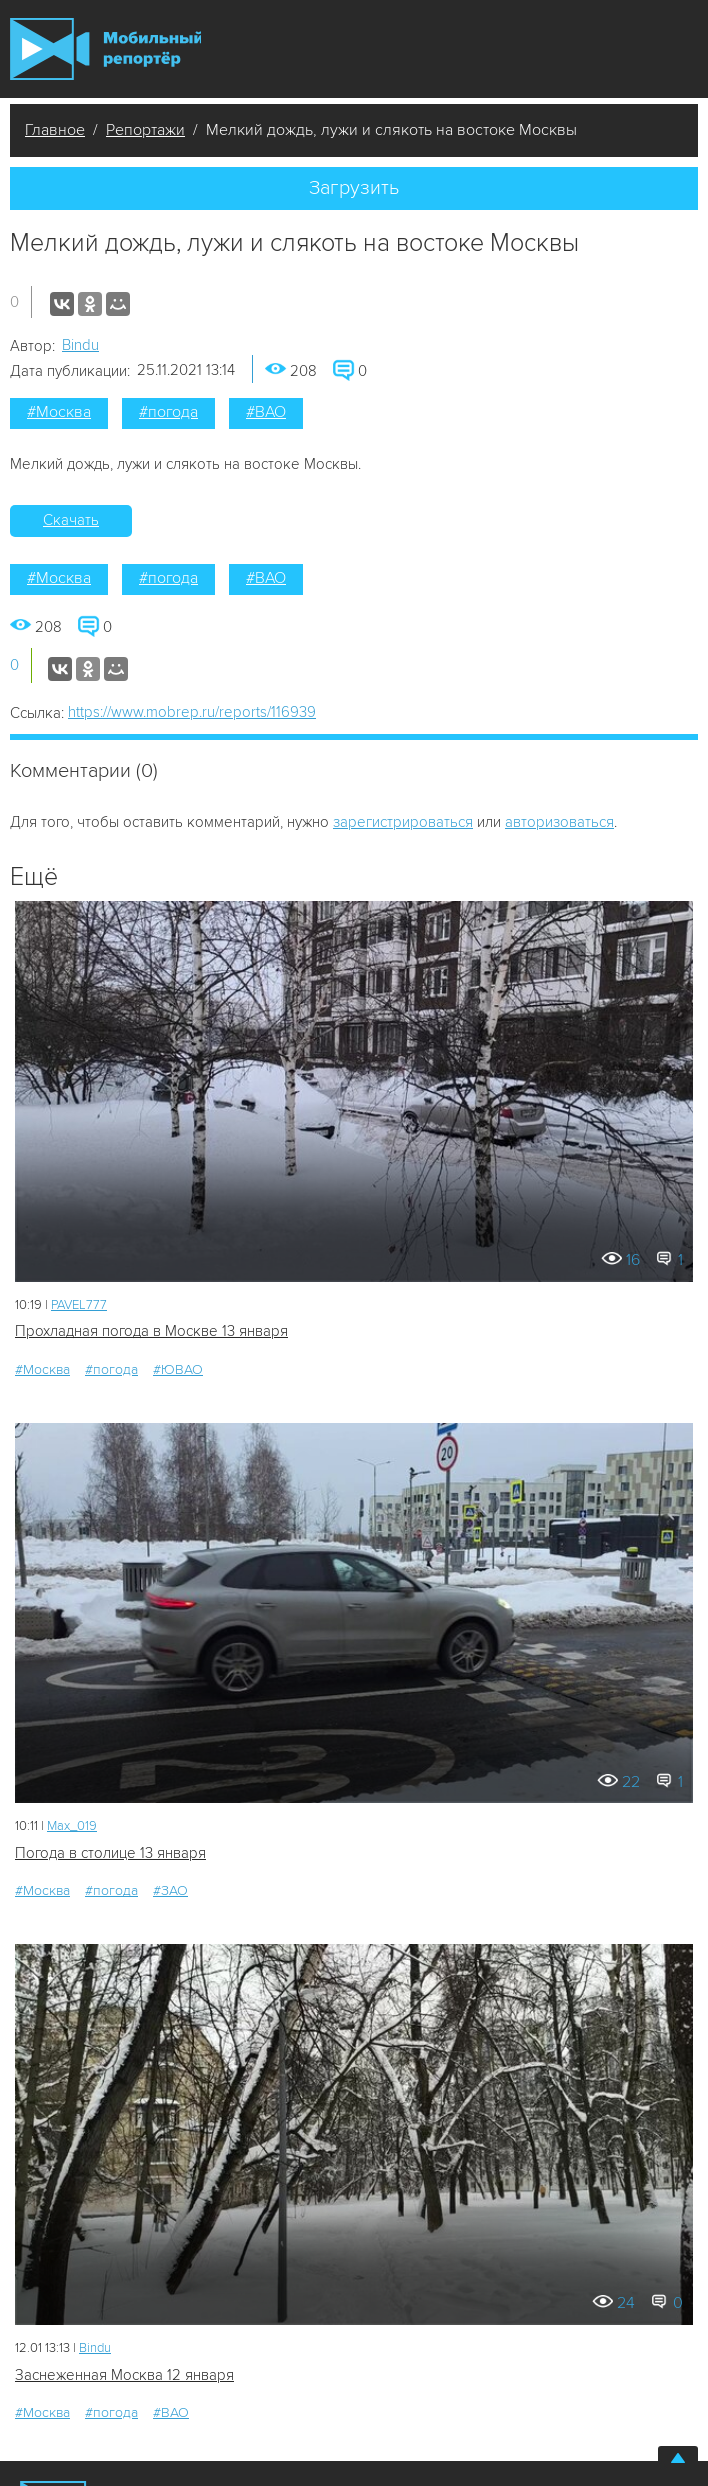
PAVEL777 (79, 1305)
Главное (55, 130)
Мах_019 (72, 1826)
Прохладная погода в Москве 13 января (151, 1331)
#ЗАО (170, 1890)
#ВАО (266, 412)
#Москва (59, 412)
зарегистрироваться (403, 822)
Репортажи (145, 130)
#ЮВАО (178, 1369)
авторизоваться (559, 822)
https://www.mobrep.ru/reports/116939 (192, 712)
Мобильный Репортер (105, 49)
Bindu (80, 345)
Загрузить (354, 188)
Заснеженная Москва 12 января (124, 2375)
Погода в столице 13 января (110, 1853)
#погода (168, 412)
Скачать (71, 520)
